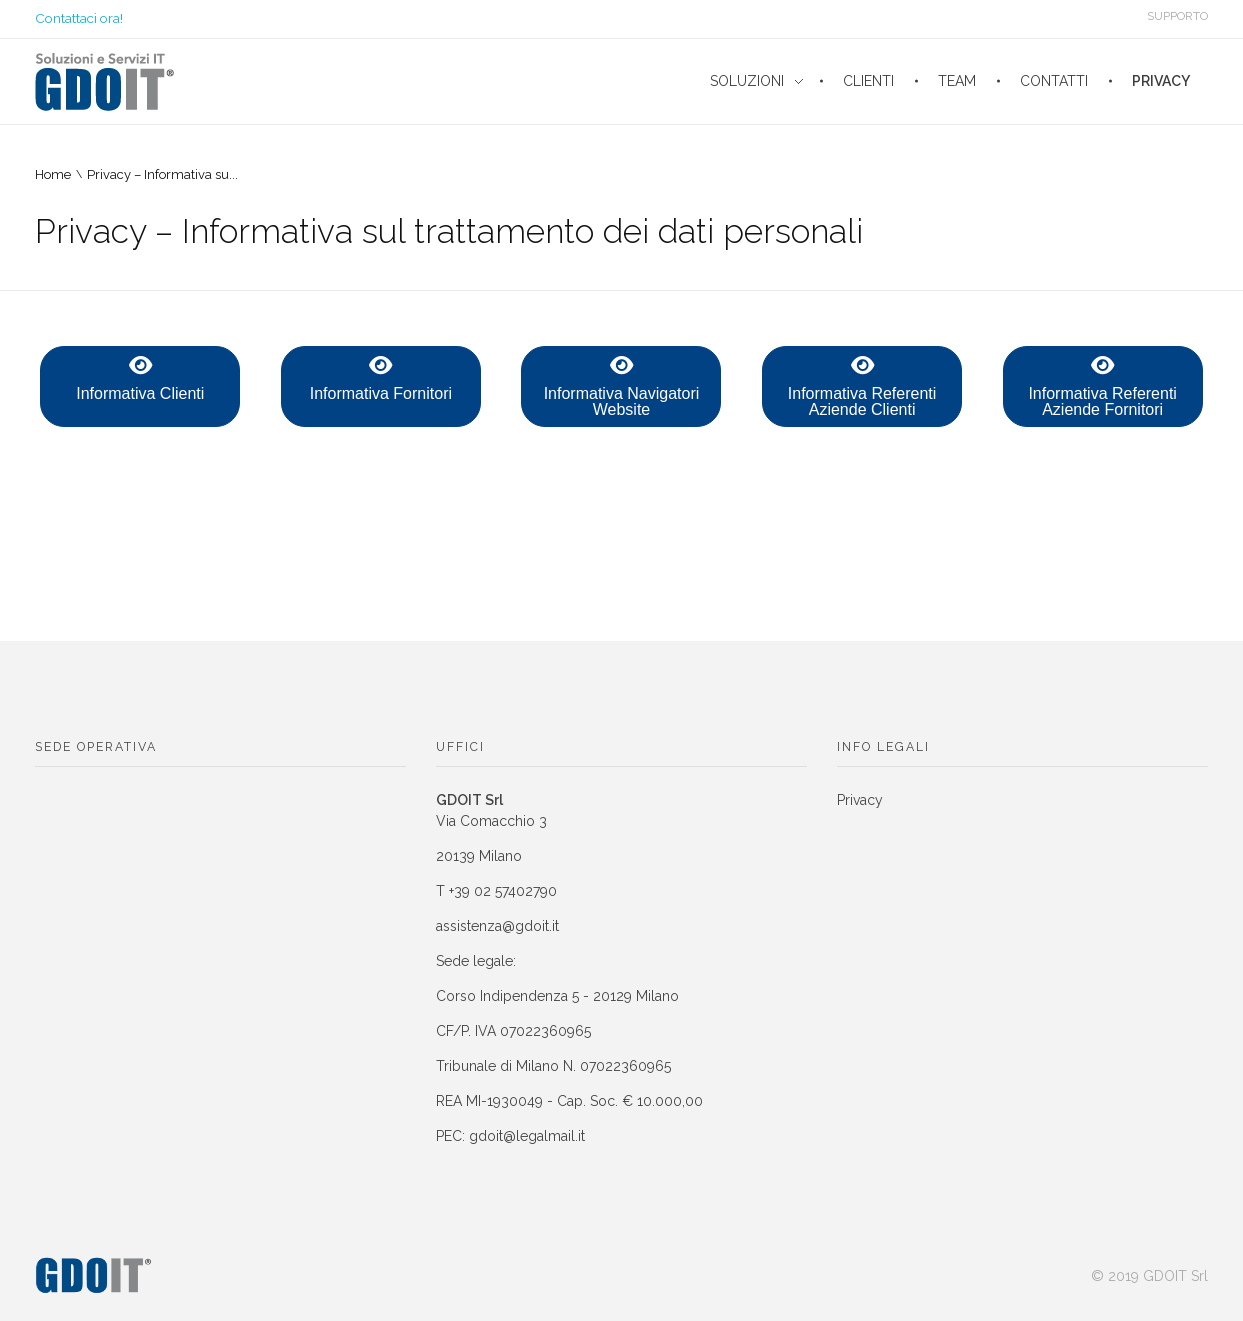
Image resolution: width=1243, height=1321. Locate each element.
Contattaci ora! (79, 18)
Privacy (860, 800)
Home (53, 174)
